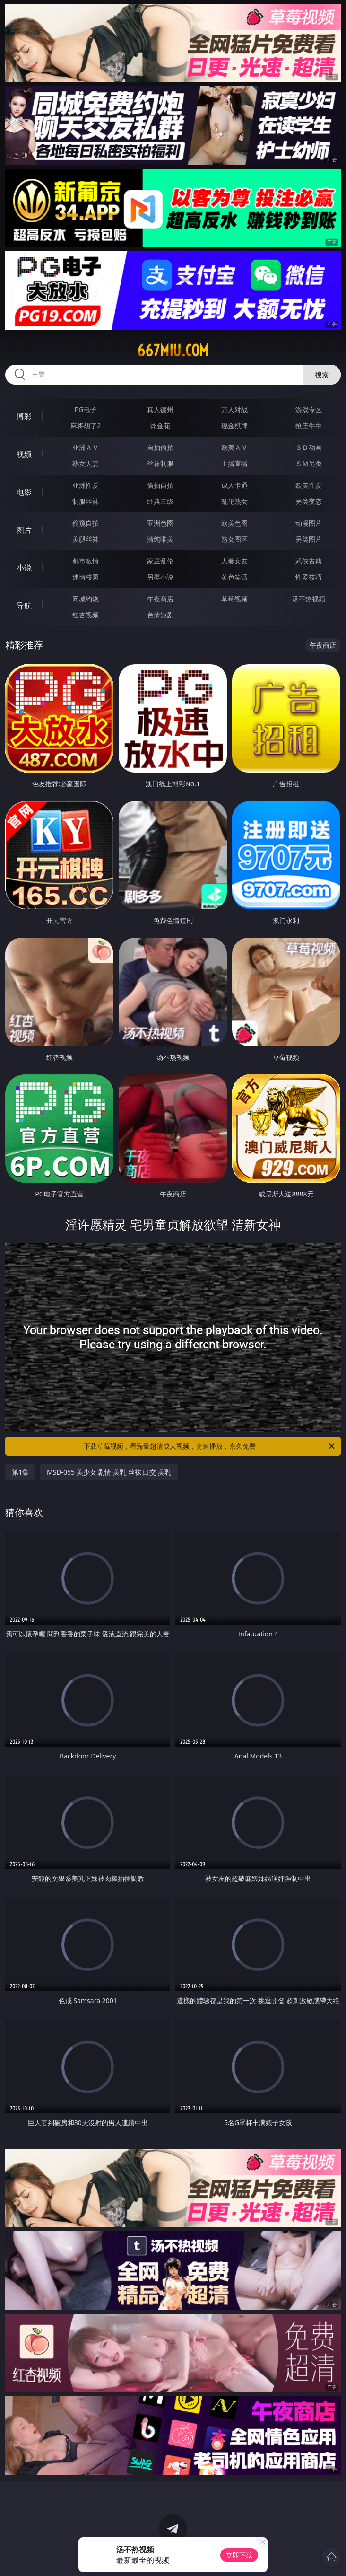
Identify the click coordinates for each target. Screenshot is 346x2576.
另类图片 (308, 539)
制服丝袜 (85, 501)
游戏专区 (308, 409)
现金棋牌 (234, 425)
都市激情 (85, 560)
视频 (24, 454)
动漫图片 (308, 523)
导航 (24, 605)
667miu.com (172, 350)
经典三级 (160, 501)
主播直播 (234, 463)
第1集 (20, 1472)
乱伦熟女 (234, 501)
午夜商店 (160, 598)
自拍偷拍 (160, 447)
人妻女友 (234, 560)
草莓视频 (234, 598)
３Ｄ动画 (308, 447)
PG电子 (86, 409)
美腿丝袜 (85, 539)
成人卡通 (234, 485)
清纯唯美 (160, 539)
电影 (24, 492)
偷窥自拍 (85, 523)
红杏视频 (85, 614)
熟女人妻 (85, 463)
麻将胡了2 (85, 425)
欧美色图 (234, 523)
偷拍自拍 (160, 485)
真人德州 (160, 409)
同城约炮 (85, 598)
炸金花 (160, 425)
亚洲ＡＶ (85, 447)
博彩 (24, 416)
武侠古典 (308, 560)
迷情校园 (85, 576)
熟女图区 (234, 539)
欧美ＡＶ (234, 447)
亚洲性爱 (85, 485)
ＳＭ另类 (308, 463)
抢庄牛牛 (308, 425)
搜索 (322, 374)
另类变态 (308, 501)
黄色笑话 (234, 576)
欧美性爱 (308, 485)
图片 (24, 530)
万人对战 (234, 409)
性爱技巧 (308, 576)
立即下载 (239, 2554)
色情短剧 (160, 614)
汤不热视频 (308, 598)
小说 (24, 568)
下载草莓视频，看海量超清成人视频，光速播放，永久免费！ (210, 1446)
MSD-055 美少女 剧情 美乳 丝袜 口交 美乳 (109, 1472)
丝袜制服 (160, 463)
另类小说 (160, 576)
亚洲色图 (160, 523)
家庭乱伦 (160, 560)
